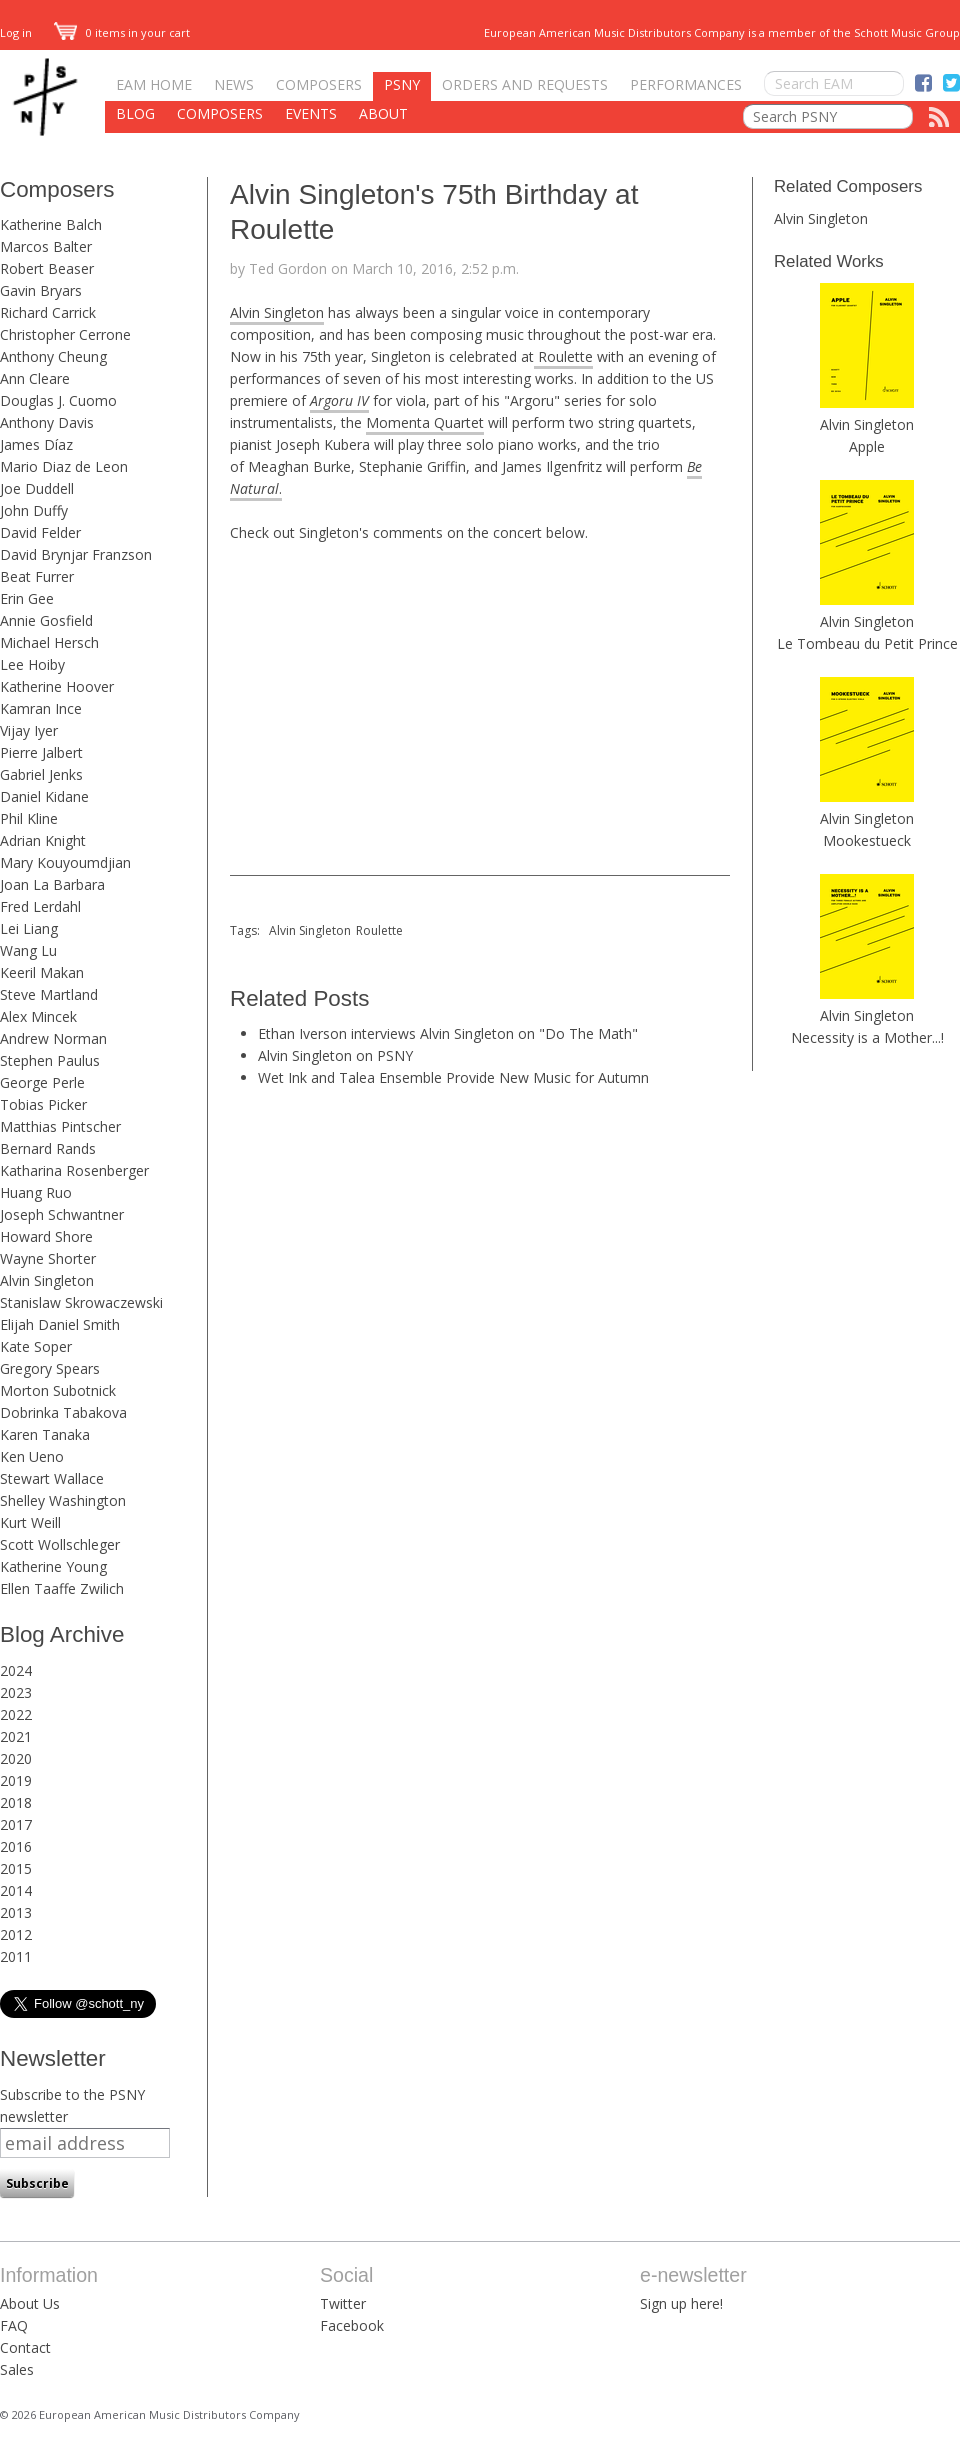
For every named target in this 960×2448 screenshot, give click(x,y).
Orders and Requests (525, 84)
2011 (16, 1956)
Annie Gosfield (46, 620)
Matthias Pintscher (60, 1126)
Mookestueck (867, 840)
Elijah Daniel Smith (60, 1324)
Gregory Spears (50, 1368)
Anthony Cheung (53, 356)
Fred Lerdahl (40, 906)
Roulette (563, 356)
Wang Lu (28, 950)
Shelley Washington (63, 1500)
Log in (16, 32)
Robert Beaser (47, 268)
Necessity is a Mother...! (867, 1037)
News (234, 84)
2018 (16, 1802)
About (383, 113)
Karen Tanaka (45, 1434)
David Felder (40, 532)
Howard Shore (46, 1236)
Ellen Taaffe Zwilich (62, 1588)
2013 (16, 1912)
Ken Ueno (32, 1456)
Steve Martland (49, 994)
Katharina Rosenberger (74, 1170)
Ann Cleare (35, 378)
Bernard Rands (48, 1148)
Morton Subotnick (58, 1390)
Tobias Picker (43, 1104)
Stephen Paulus (50, 1060)
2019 (16, 1780)
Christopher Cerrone (65, 334)
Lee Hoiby (32, 664)
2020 (16, 1758)
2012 (16, 1934)
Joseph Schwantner (62, 1214)
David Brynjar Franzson (76, 554)
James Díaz (36, 444)
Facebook (352, 2325)
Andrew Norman (53, 1038)
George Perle (42, 1082)
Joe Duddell (37, 488)
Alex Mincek (38, 1016)
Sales (17, 2369)
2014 (16, 1890)
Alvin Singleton (47, 1280)
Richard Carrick (48, 312)
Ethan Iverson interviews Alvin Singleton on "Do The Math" (448, 1033)
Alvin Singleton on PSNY (335, 1055)
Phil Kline (29, 818)
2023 (16, 1692)
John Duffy (34, 510)
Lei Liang (29, 928)
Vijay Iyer (29, 730)
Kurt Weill (30, 1522)
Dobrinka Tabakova (63, 1412)
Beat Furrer (37, 576)
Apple (867, 446)
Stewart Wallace (52, 1478)
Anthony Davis (47, 422)
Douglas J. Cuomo (58, 400)
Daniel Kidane (44, 796)
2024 (16, 1670)
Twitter (343, 2303)
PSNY (402, 84)
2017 (16, 1824)
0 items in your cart (122, 32)
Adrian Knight (43, 840)
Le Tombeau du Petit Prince (867, 643)
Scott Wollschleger (60, 1544)
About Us (30, 2303)
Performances (686, 84)
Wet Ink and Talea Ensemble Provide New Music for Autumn (453, 1077)
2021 (16, 1736)
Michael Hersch (49, 642)
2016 (16, 1846)
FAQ (14, 2325)
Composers (319, 84)
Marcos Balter (46, 246)
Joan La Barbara (52, 884)
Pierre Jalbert (41, 752)
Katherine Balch (51, 224)
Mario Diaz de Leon (64, 466)
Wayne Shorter (48, 1258)
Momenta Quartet (425, 422)
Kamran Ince (41, 708)
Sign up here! (681, 2303)
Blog (135, 113)
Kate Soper (36, 1346)
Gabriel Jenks (41, 774)
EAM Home (154, 84)
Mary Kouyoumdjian (65, 862)
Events (311, 113)
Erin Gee (27, 598)
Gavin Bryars (41, 290)
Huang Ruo (36, 1192)
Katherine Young (53, 1566)
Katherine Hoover (57, 686)
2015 (16, 1868)
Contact (25, 2347)
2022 (16, 1714)
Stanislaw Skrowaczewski (81, 1302)
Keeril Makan (42, 972)
